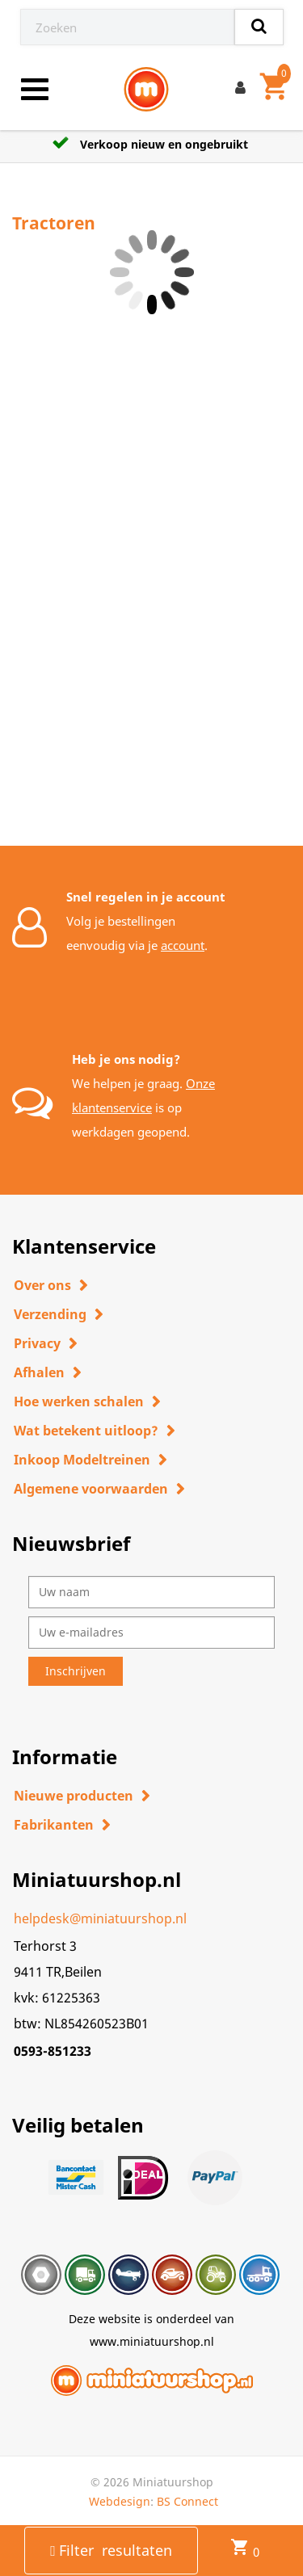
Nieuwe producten (73, 1796)
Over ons (42, 1285)
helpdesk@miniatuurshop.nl (100, 1918)
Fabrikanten (54, 1825)
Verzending (50, 1314)
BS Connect (187, 2501)
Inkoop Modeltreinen (82, 1460)
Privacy (37, 1343)
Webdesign (119, 2501)
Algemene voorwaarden (91, 1489)
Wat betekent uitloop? (86, 1430)
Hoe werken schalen (79, 1401)
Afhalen (39, 1372)
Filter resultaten (111, 2550)
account (182, 945)
